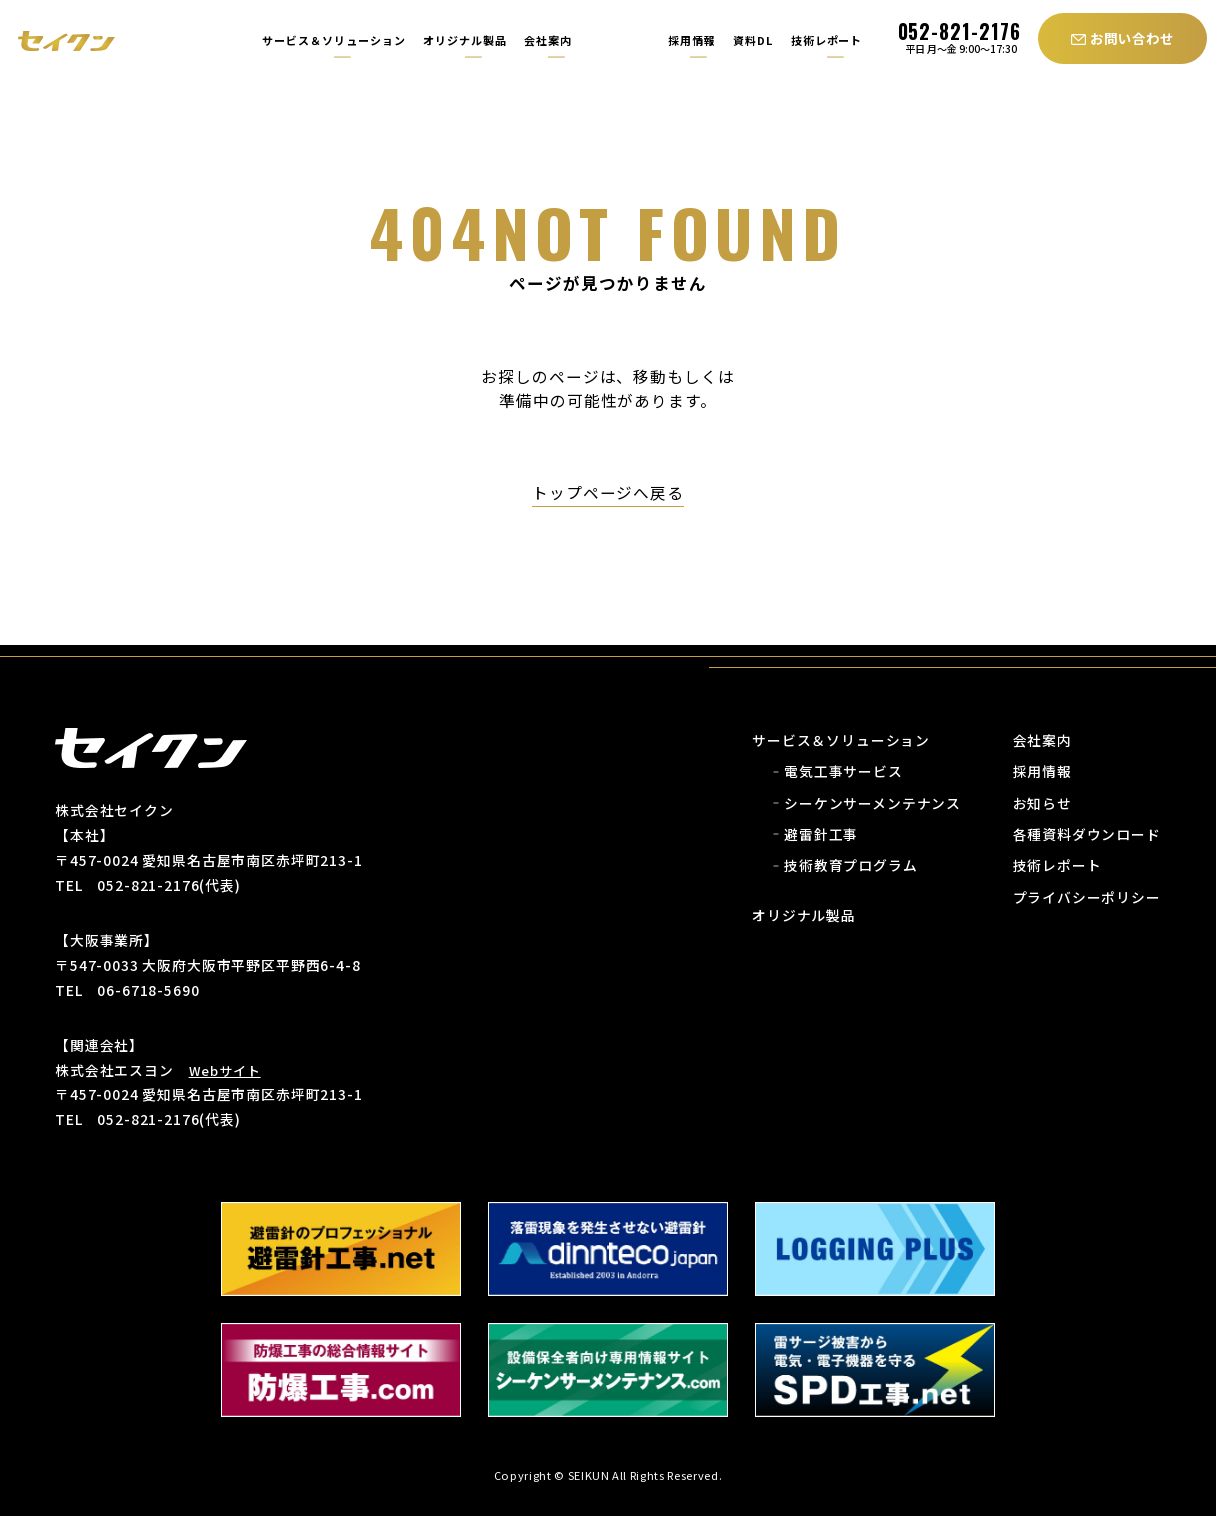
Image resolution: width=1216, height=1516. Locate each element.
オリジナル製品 (465, 40)
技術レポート (827, 40)
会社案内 (548, 40)
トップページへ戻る (608, 492)
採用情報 (690, 40)
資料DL (753, 40)
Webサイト (225, 1070)
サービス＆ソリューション (334, 40)
